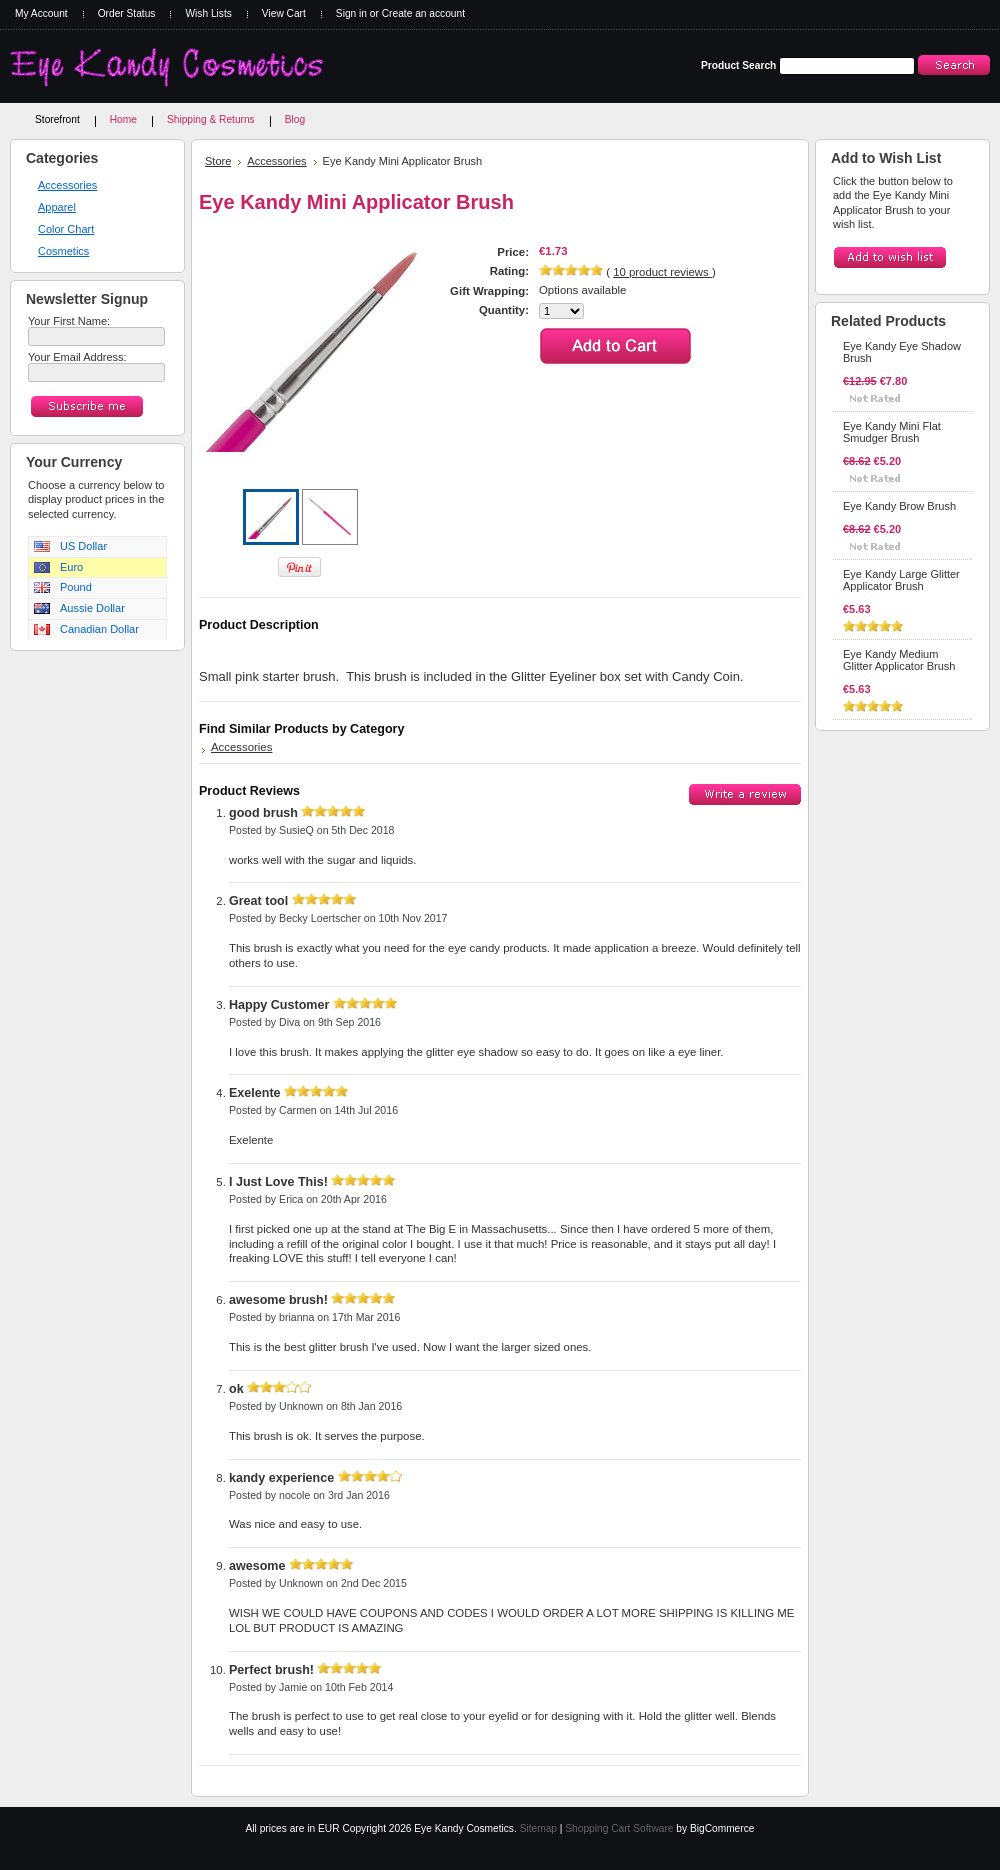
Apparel (57, 207)
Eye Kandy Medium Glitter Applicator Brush (899, 660)
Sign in (351, 13)
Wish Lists (208, 13)
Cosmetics (63, 251)
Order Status (127, 13)
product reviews (662, 272)
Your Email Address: (77, 357)
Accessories (67, 185)
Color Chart (66, 229)
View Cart (284, 13)
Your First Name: (69, 321)
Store (218, 161)
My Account (41, 13)
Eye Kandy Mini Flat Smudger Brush (892, 432)
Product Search (738, 65)
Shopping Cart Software (619, 1828)
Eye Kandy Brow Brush (899, 506)
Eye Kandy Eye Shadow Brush (902, 352)
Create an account (423, 13)
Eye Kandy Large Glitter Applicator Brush (901, 580)
